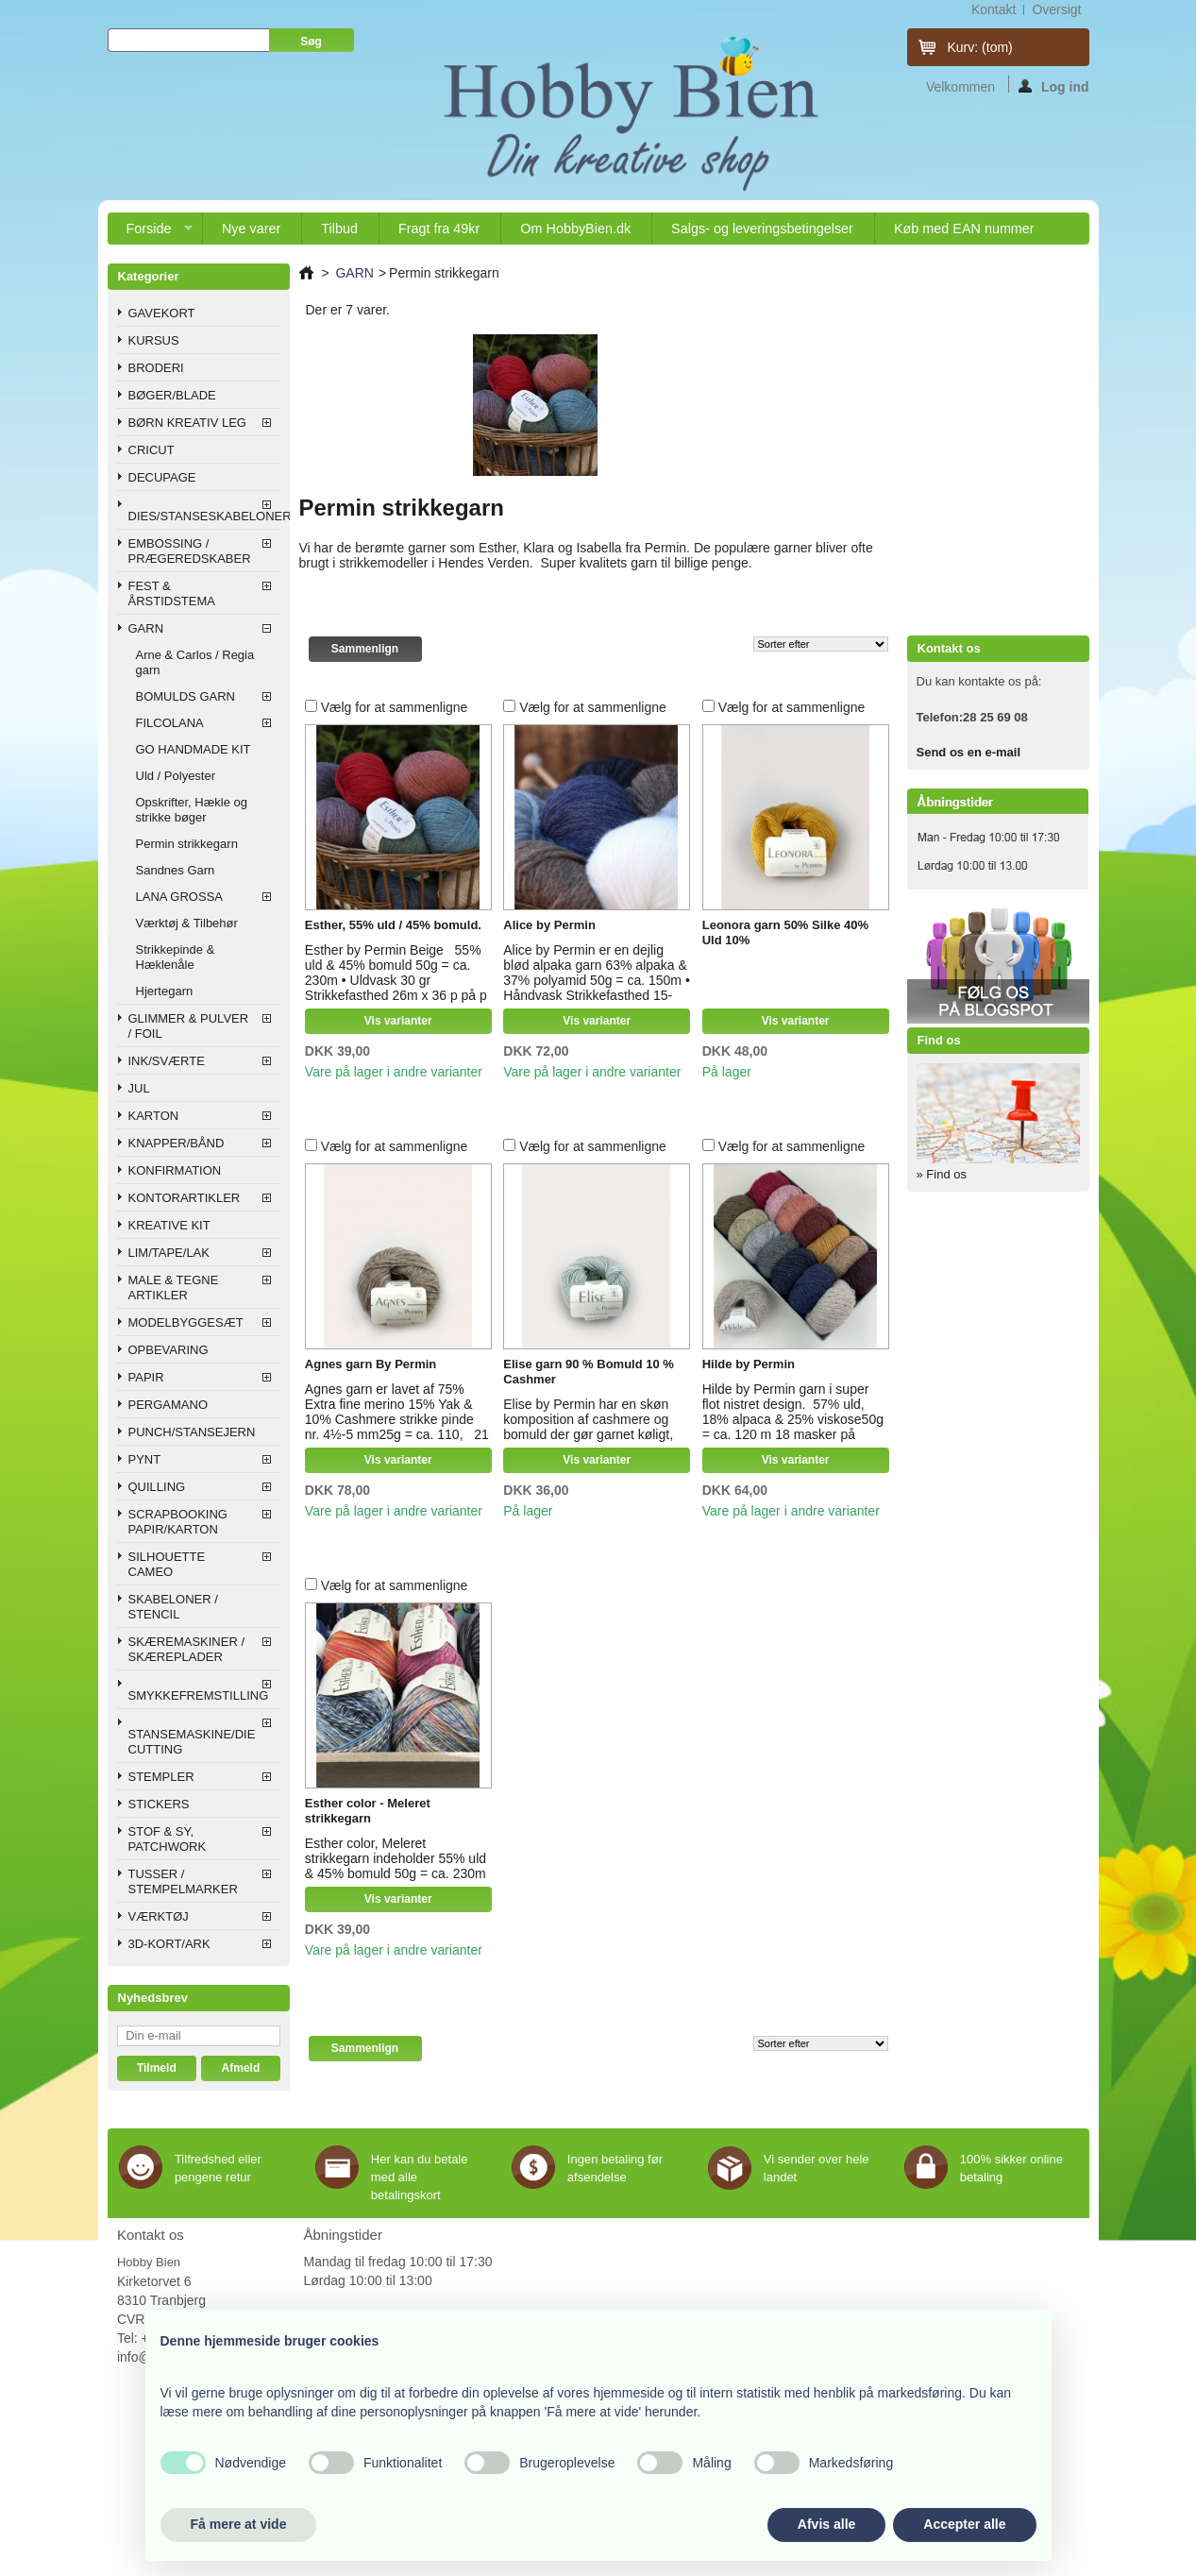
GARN (146, 628)
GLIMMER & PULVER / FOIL (188, 1026)
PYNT (144, 1459)
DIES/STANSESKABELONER (204, 516)
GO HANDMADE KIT (193, 749)
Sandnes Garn (175, 870)
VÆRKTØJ (158, 1916)
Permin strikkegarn (187, 844)
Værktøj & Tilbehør (187, 923)
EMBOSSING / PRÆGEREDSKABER (189, 551)
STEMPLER (161, 1777)
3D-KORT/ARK (169, 1944)
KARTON (153, 1116)
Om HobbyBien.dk (575, 228)
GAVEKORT (161, 313)
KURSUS (153, 340)
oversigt (1056, 9)
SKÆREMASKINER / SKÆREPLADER (186, 1649)
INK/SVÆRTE (166, 1061)
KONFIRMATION (175, 1170)
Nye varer (251, 228)
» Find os (942, 1174)
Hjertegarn (165, 991)
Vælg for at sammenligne (394, 707)
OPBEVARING (168, 1350)
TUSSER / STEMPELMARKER (183, 1881)
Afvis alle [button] (826, 2524)
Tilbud (339, 228)
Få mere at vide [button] (239, 2524)
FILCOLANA (170, 723)
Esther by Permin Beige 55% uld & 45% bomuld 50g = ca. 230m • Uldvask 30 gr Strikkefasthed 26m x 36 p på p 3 (396, 980)
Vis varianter (398, 1020)
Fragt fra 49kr (439, 228)
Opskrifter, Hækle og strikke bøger (192, 809)
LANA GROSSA (179, 897)
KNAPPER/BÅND (176, 1143)
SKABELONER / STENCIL (173, 1606)
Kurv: (980, 47)
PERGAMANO (168, 1405)
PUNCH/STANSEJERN (192, 1432)
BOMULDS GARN (185, 696)
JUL (139, 1088)
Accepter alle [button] (964, 2524)
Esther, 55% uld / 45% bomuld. (393, 925)
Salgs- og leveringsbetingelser (762, 228)
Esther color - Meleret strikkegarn (367, 1810)
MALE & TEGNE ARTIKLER (173, 1287)
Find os (939, 1040)
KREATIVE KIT (169, 1225)
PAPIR (146, 1377)
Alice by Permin (549, 925)
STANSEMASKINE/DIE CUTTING (192, 1741)
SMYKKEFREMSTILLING (198, 1695)
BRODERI (156, 368)
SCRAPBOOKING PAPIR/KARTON (177, 1521)
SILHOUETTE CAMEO (167, 1564)
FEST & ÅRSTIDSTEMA (171, 593)
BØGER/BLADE (172, 395)
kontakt (993, 9)
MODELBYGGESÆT (186, 1322)
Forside (150, 233)
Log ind (1054, 86)
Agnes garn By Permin (370, 1364)
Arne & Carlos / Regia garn (195, 662)
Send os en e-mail (969, 752)
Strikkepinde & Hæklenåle (175, 957)
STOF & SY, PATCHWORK (167, 1839)
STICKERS (159, 1804)
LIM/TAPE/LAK (169, 1253)
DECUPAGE (162, 477)
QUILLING (157, 1487)
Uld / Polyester (176, 776)
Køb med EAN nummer (964, 228)
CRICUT (151, 450)
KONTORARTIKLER (184, 1198)
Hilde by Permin (748, 1364)
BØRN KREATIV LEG (187, 422)
